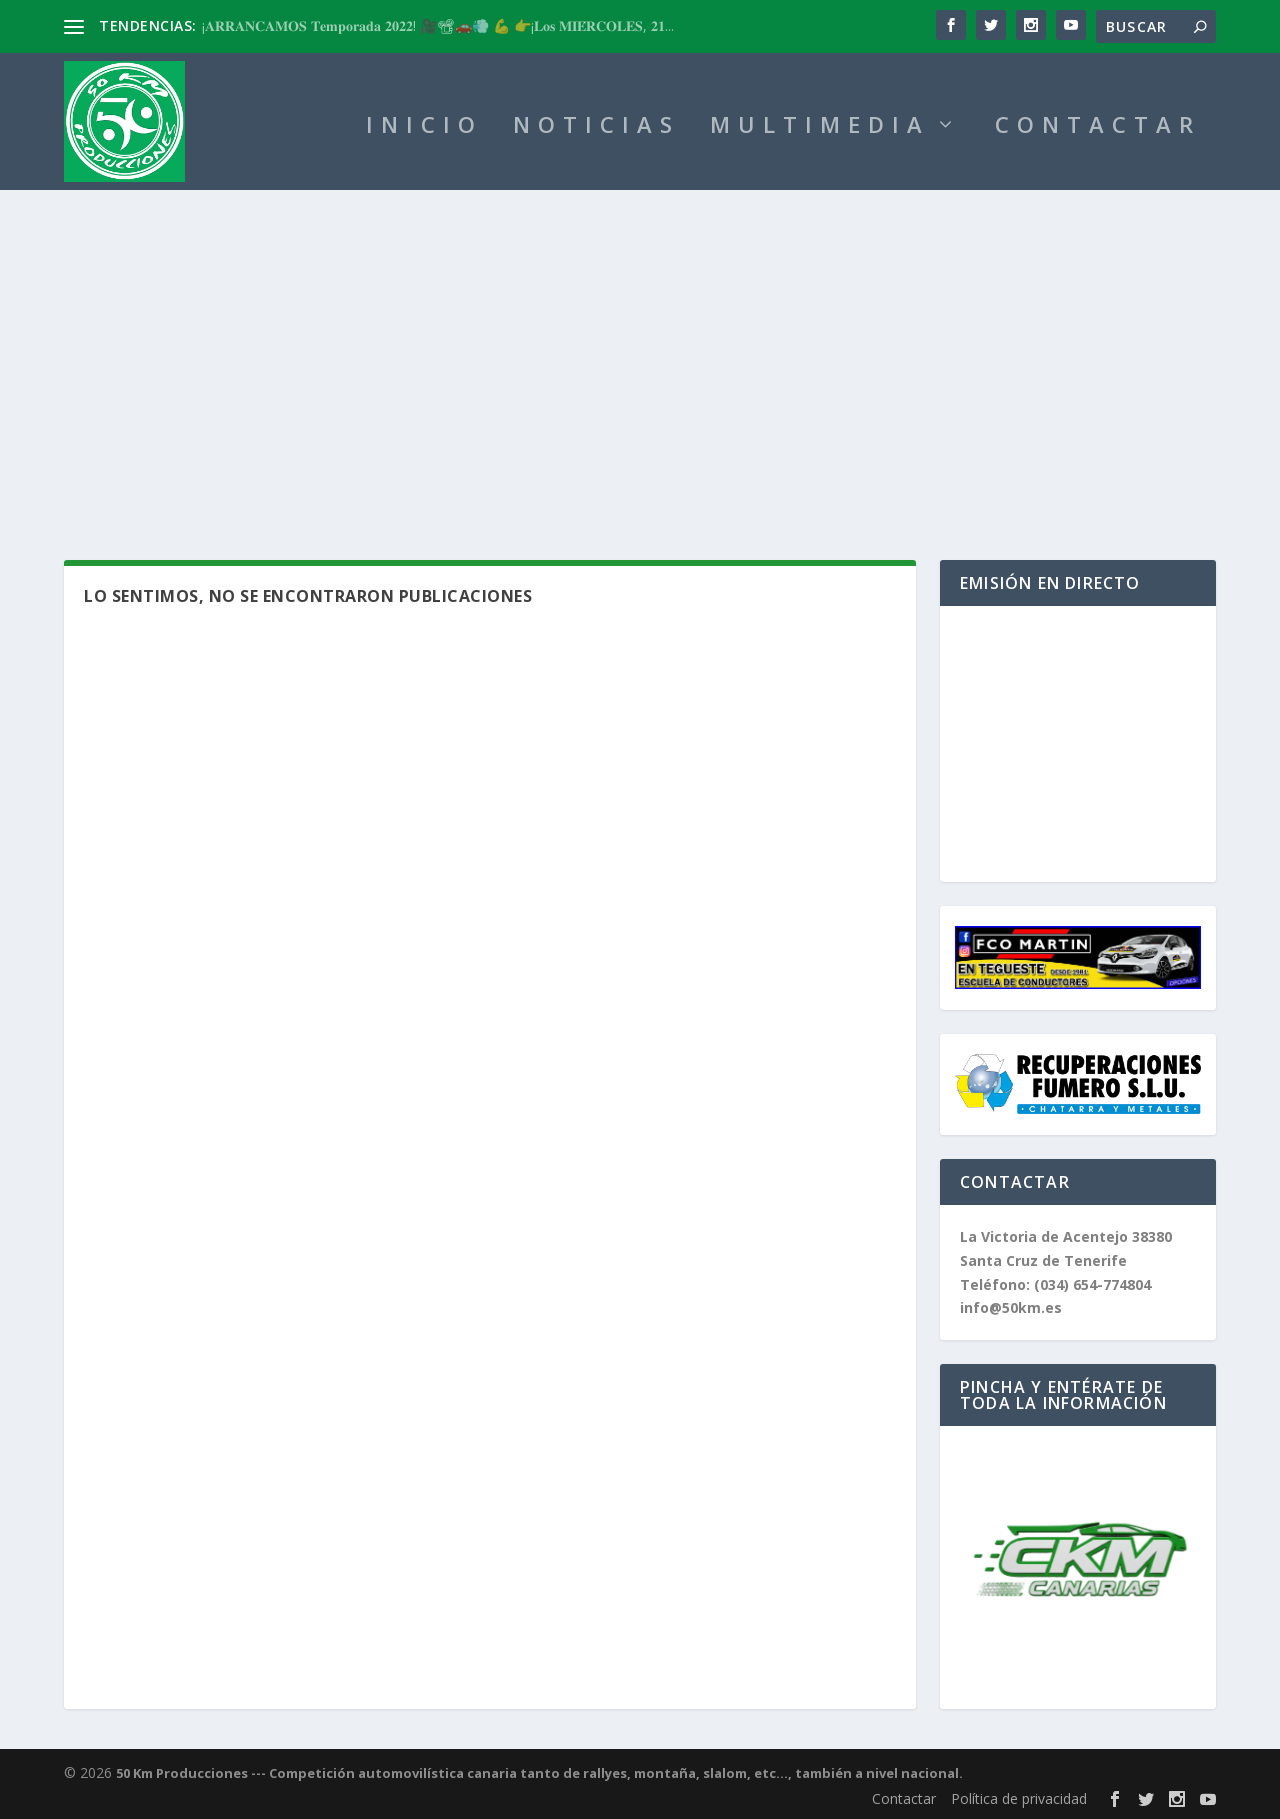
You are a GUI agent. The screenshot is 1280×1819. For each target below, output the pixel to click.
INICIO (424, 127)
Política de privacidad (1019, 1798)
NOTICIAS (596, 127)
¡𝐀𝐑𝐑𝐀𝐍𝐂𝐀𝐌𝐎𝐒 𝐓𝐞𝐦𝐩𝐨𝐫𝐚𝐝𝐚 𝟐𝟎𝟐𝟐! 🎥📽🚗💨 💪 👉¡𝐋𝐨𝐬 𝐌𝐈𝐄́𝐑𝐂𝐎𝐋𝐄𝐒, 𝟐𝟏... (438, 25)
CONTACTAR (1098, 127)
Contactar (904, 1798)
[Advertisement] (640, 340)
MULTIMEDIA (820, 127)
